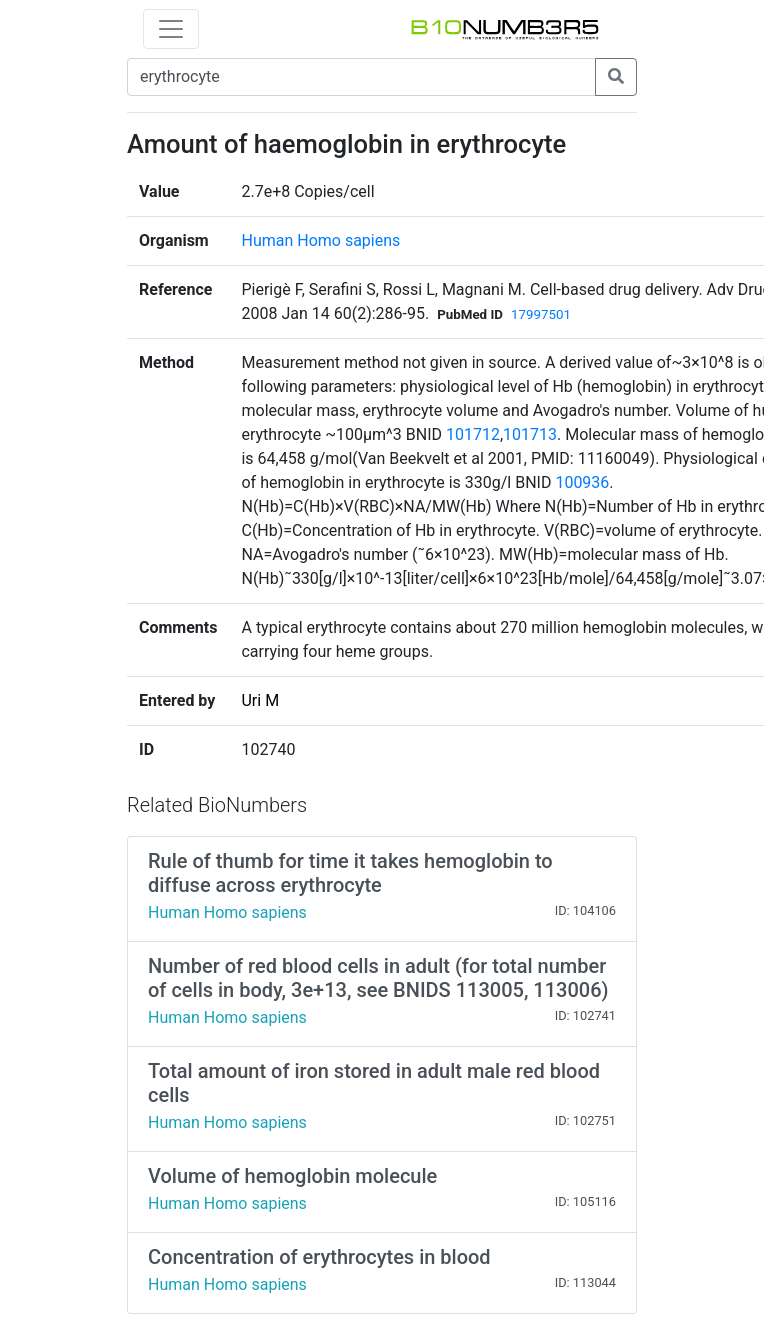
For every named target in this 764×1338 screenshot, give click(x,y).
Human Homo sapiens (320, 240)
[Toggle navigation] (171, 29)
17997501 (541, 314)
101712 (473, 434)
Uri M (260, 700)
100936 (582, 482)
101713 (530, 434)
